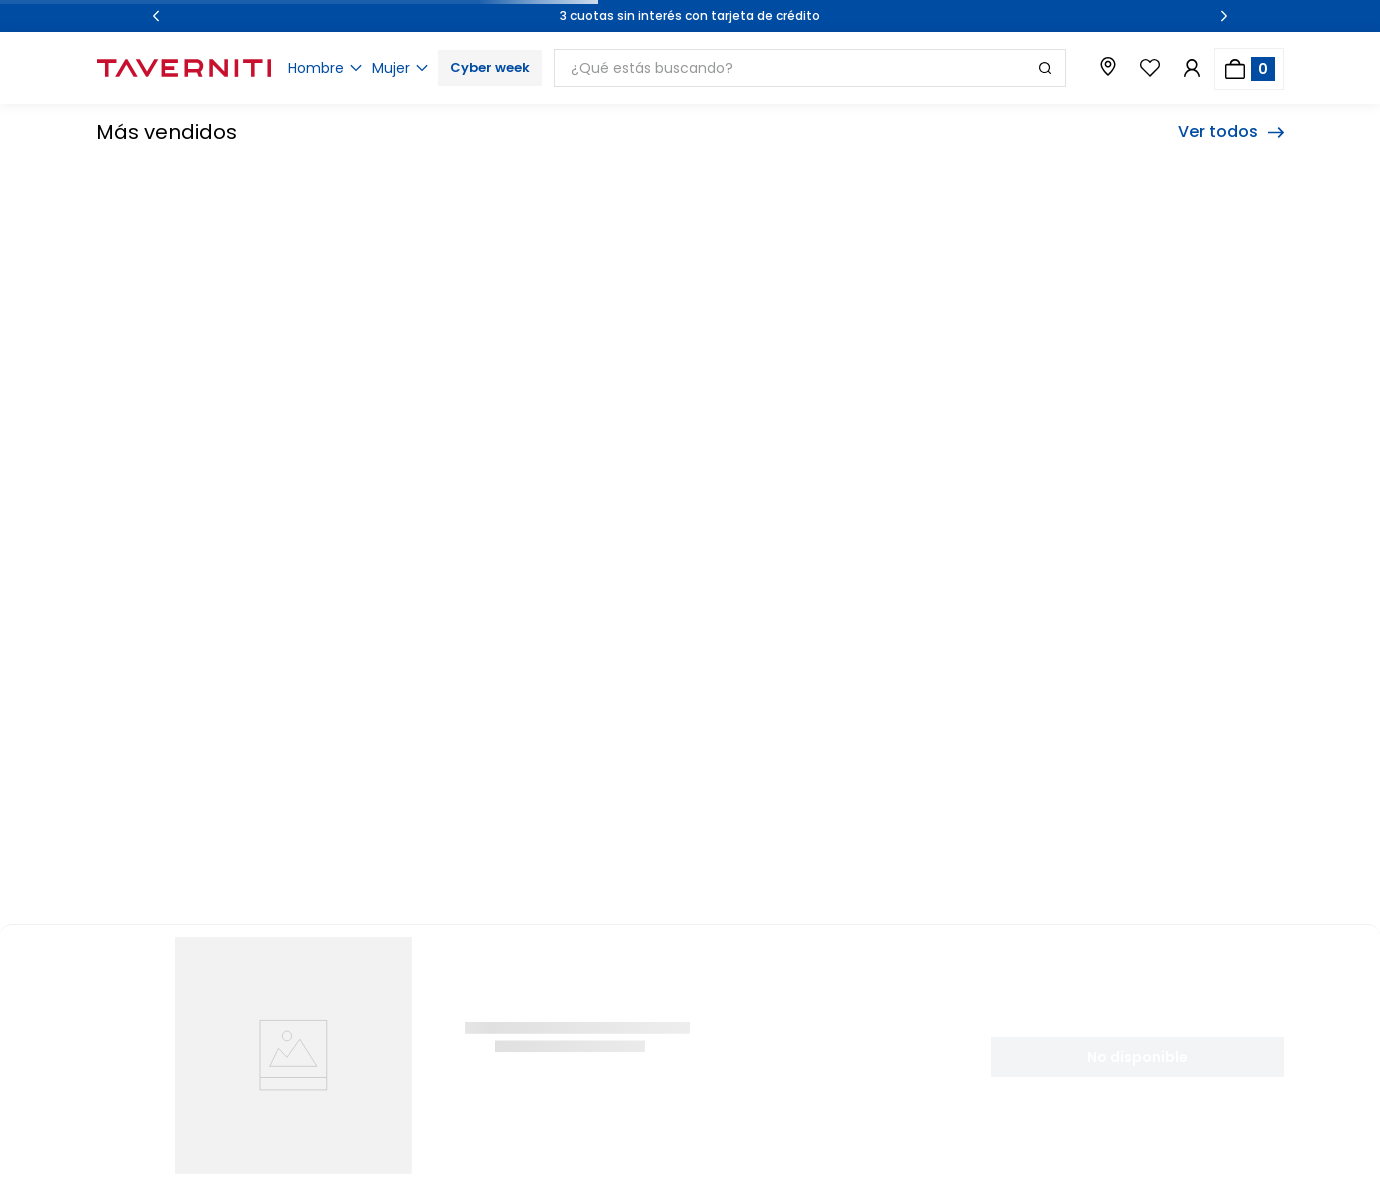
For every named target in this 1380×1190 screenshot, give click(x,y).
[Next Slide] (1224, 16)
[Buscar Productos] (1045, 68)
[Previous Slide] (156, 16)
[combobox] (817, 68)
